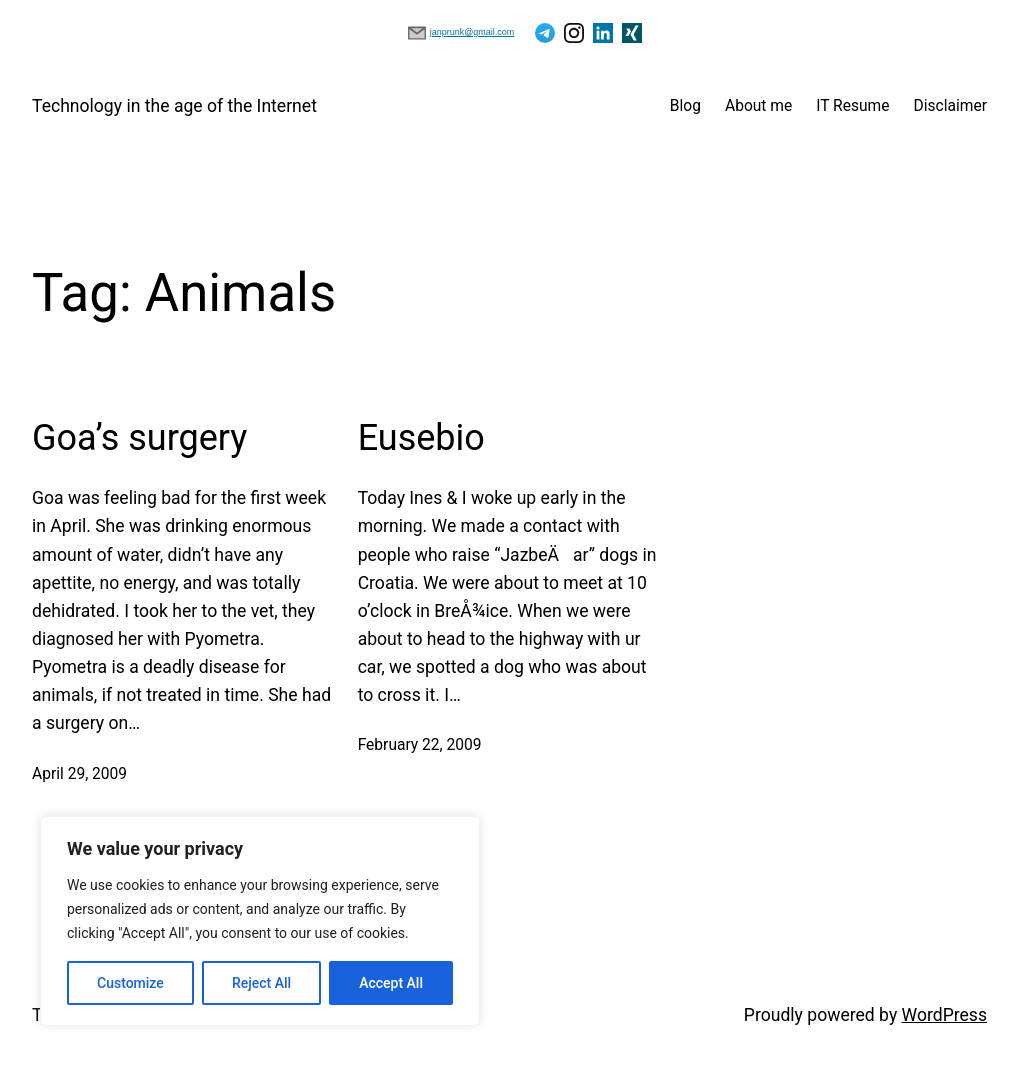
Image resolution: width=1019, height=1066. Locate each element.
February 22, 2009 (420, 745)
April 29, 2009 (79, 774)
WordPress (944, 1015)
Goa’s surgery (139, 438)
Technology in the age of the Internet (174, 106)
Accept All (391, 983)
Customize (130, 983)
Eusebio (421, 438)
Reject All (261, 983)
